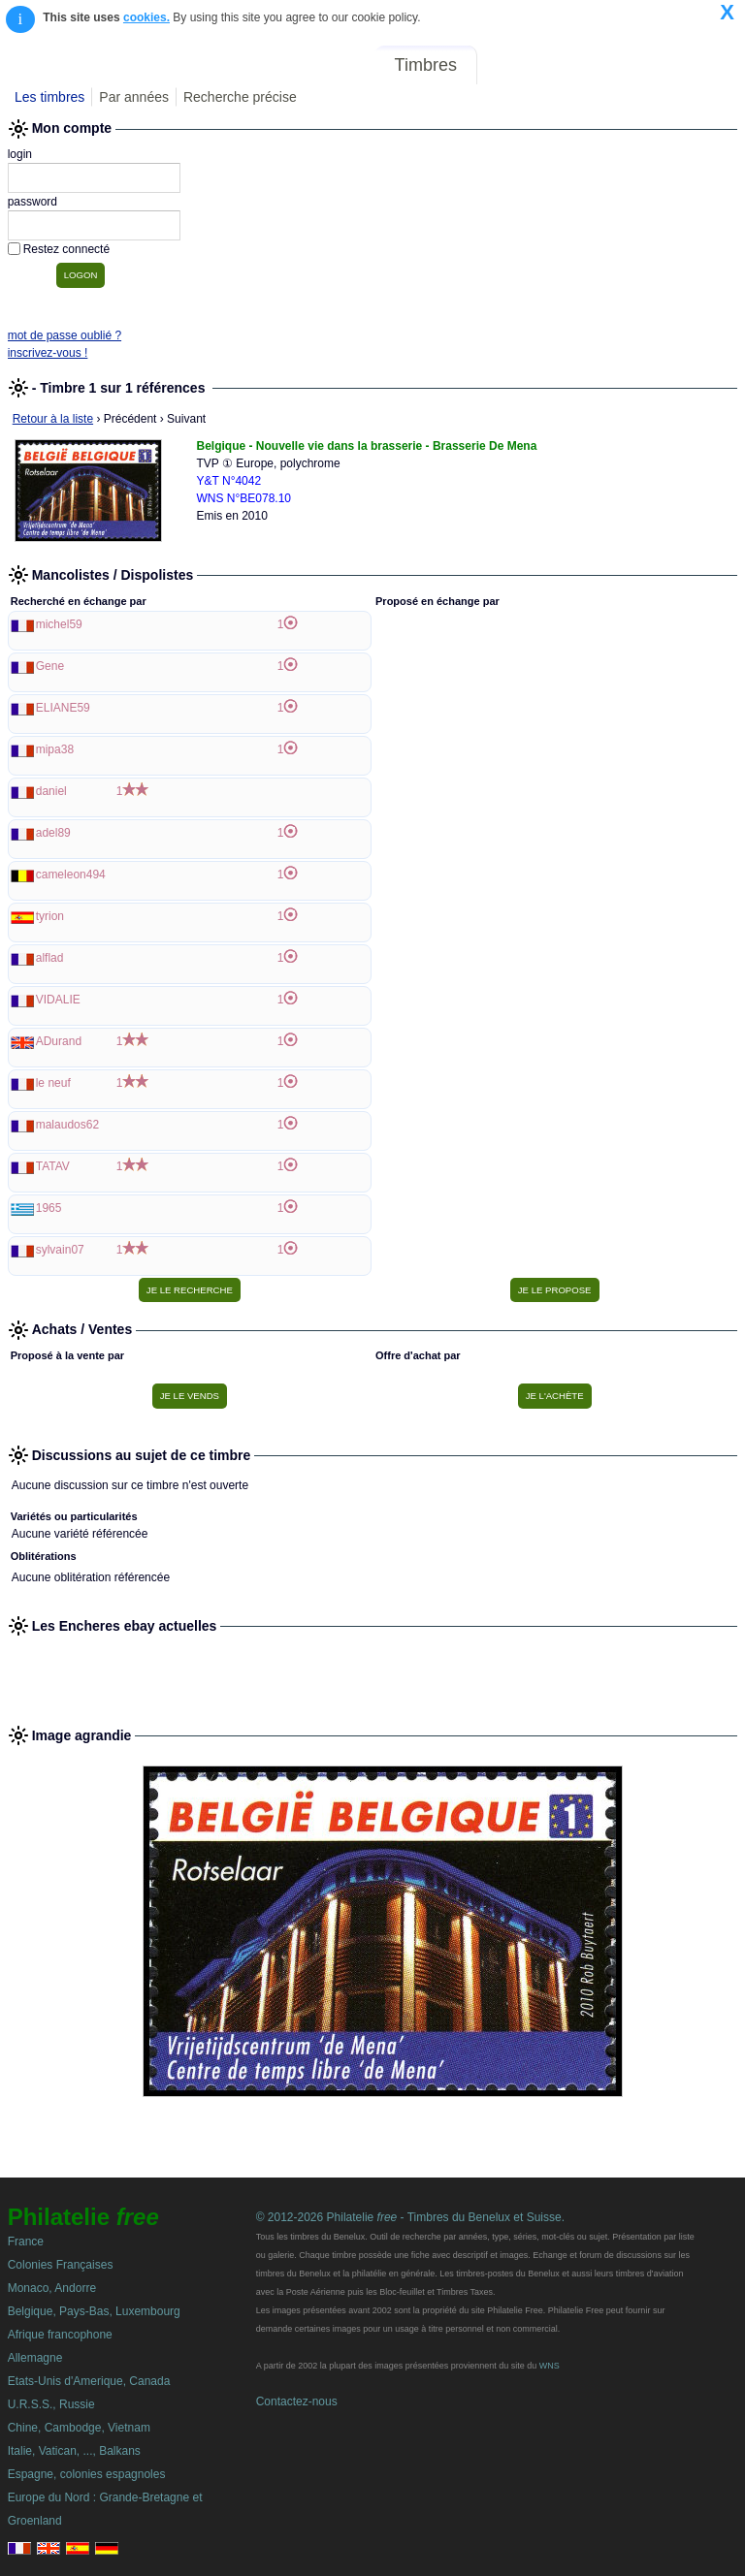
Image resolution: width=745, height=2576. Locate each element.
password (32, 201)
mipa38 (55, 749)
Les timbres (49, 97)
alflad (50, 958)
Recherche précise (240, 97)
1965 (49, 1208)
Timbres (426, 65)
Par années (134, 97)
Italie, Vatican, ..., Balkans (74, 2451)
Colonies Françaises (60, 2265)
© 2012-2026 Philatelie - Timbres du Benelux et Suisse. (410, 2217)
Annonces (594, 65)
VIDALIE (58, 999)
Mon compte (695, 65)
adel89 (53, 833)
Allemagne (35, 2358)
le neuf (53, 1083)
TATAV (53, 1166)
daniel (51, 791)
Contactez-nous (297, 2401)
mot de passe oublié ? (64, 335)
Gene (50, 666)
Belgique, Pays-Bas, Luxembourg (94, 2311)
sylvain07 (60, 1249)
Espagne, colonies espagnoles (87, 2474)
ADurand (58, 1041)
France (26, 2241)
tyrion (50, 916)
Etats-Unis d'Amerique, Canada (89, 2381)
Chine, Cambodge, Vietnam (79, 2427)
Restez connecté (66, 249)
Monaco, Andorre (52, 2288)
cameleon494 (71, 874)
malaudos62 (67, 1124)
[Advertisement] (372, 1672)
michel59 (59, 624)
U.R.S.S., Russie (51, 2404)
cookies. (146, 17)
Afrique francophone (60, 2334)
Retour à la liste (53, 419)
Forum (516, 65)
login (20, 154)
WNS (549, 2365)
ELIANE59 (63, 708)
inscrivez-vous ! (48, 353)
